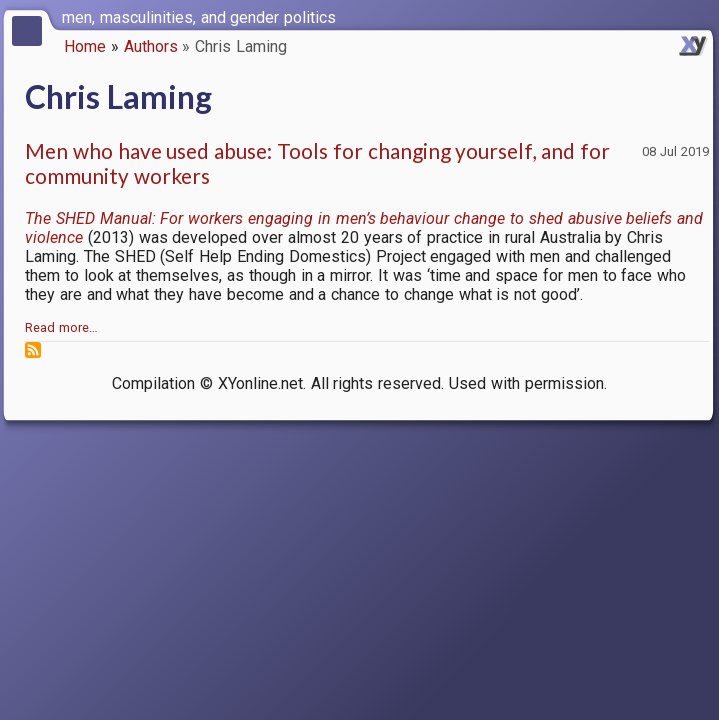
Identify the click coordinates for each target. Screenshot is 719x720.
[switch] (699, 16)
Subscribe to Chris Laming (33, 350)
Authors (151, 46)
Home (85, 46)
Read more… (61, 327)
